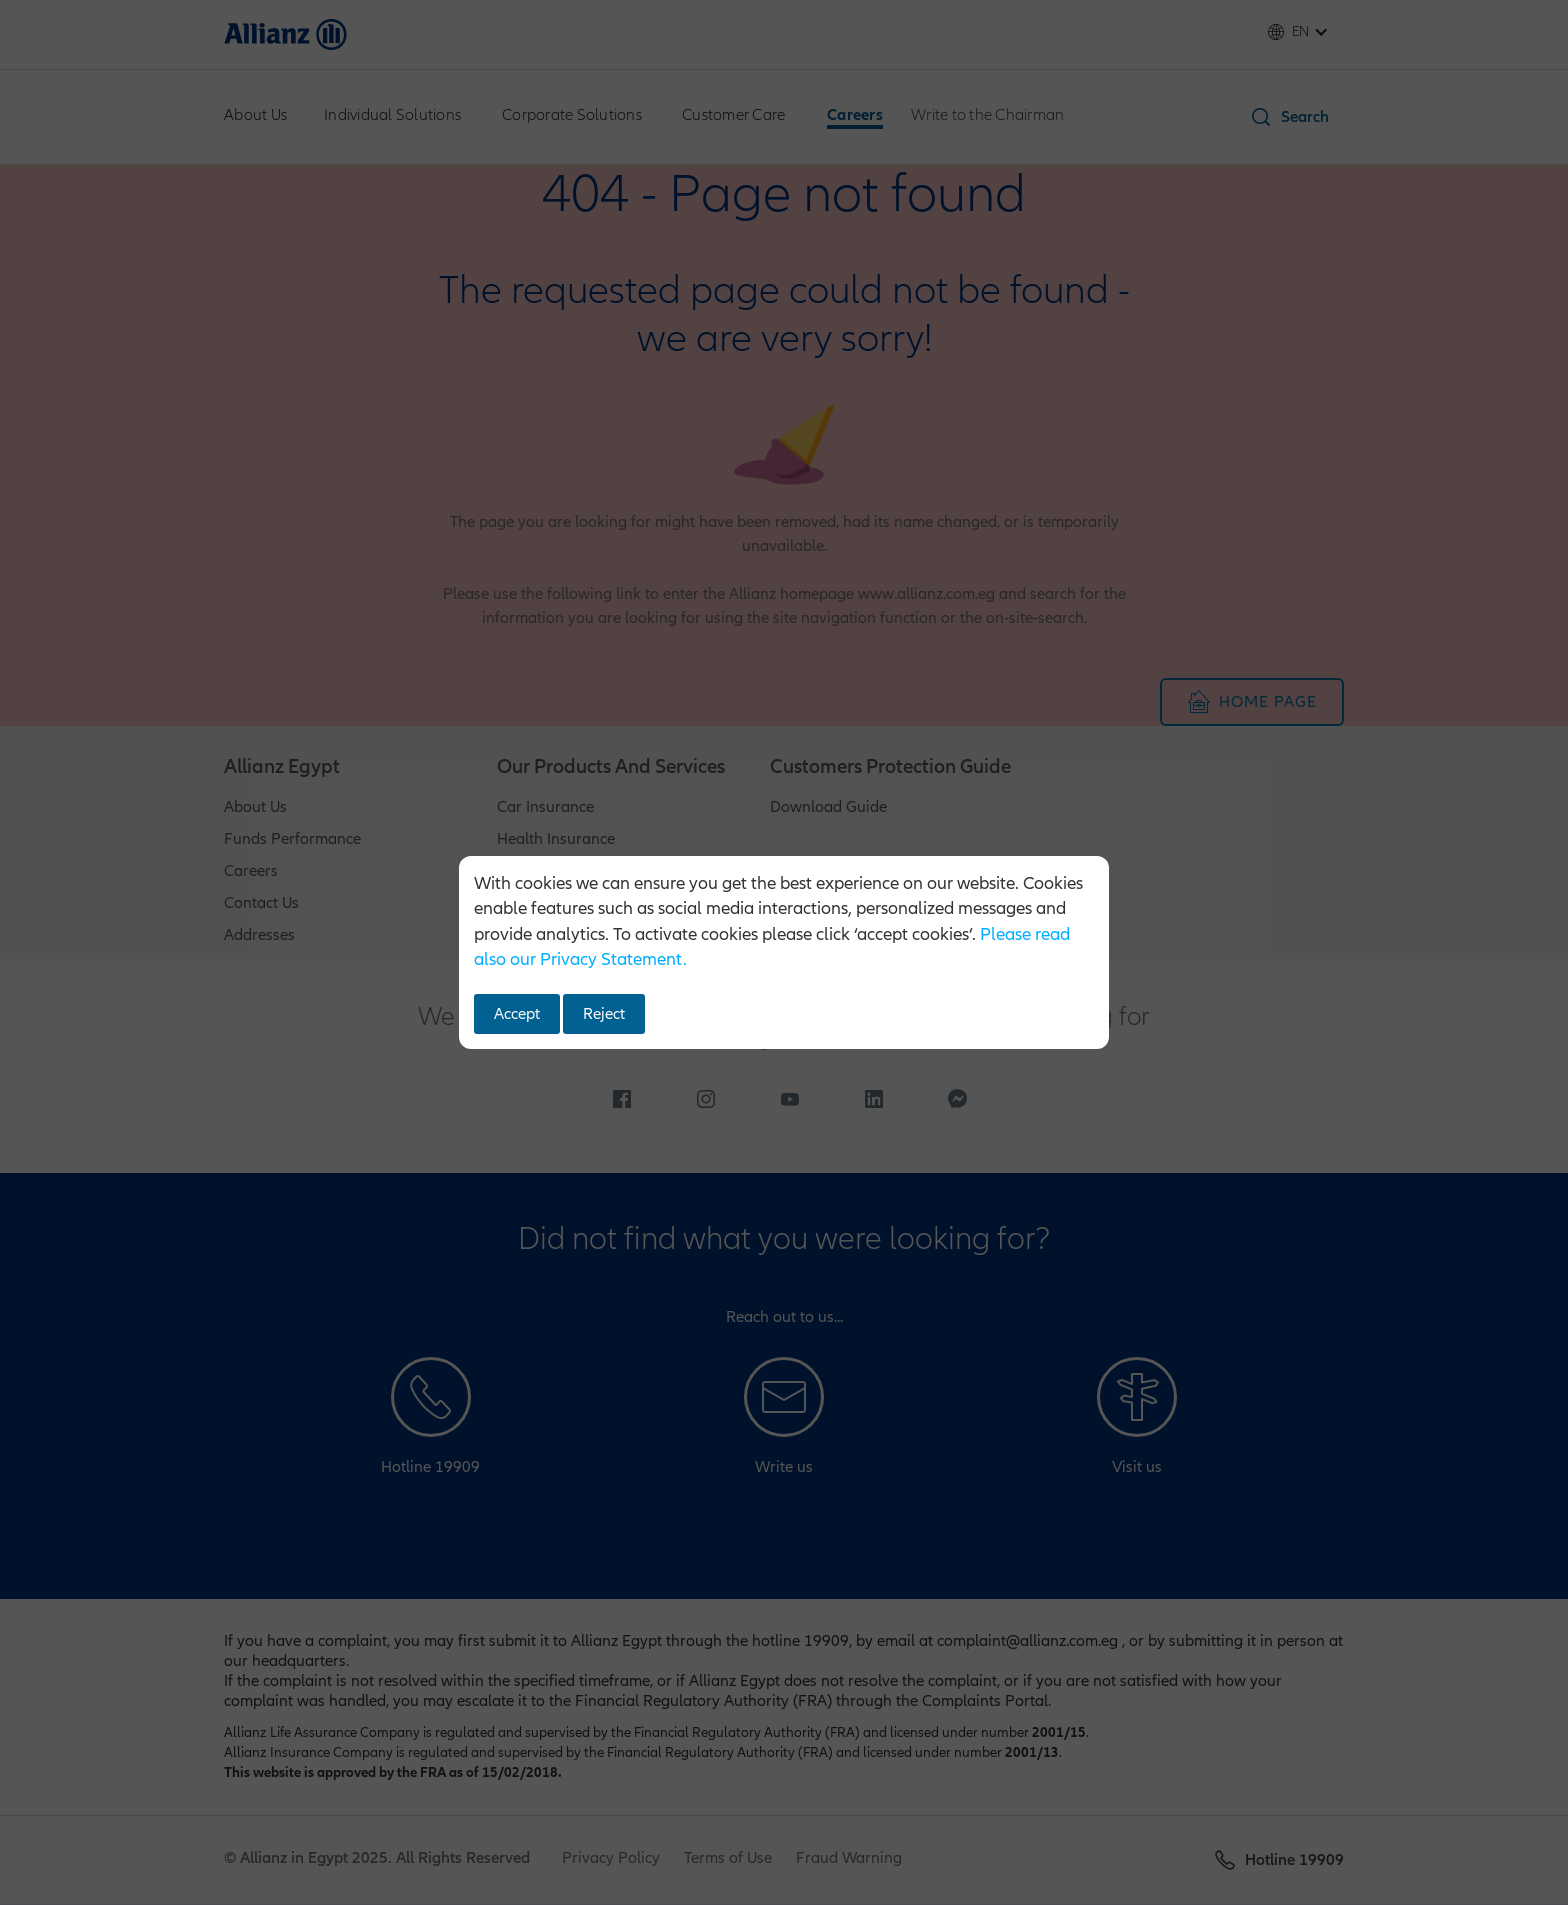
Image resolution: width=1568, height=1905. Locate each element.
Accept (517, 1014)
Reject (604, 1014)
